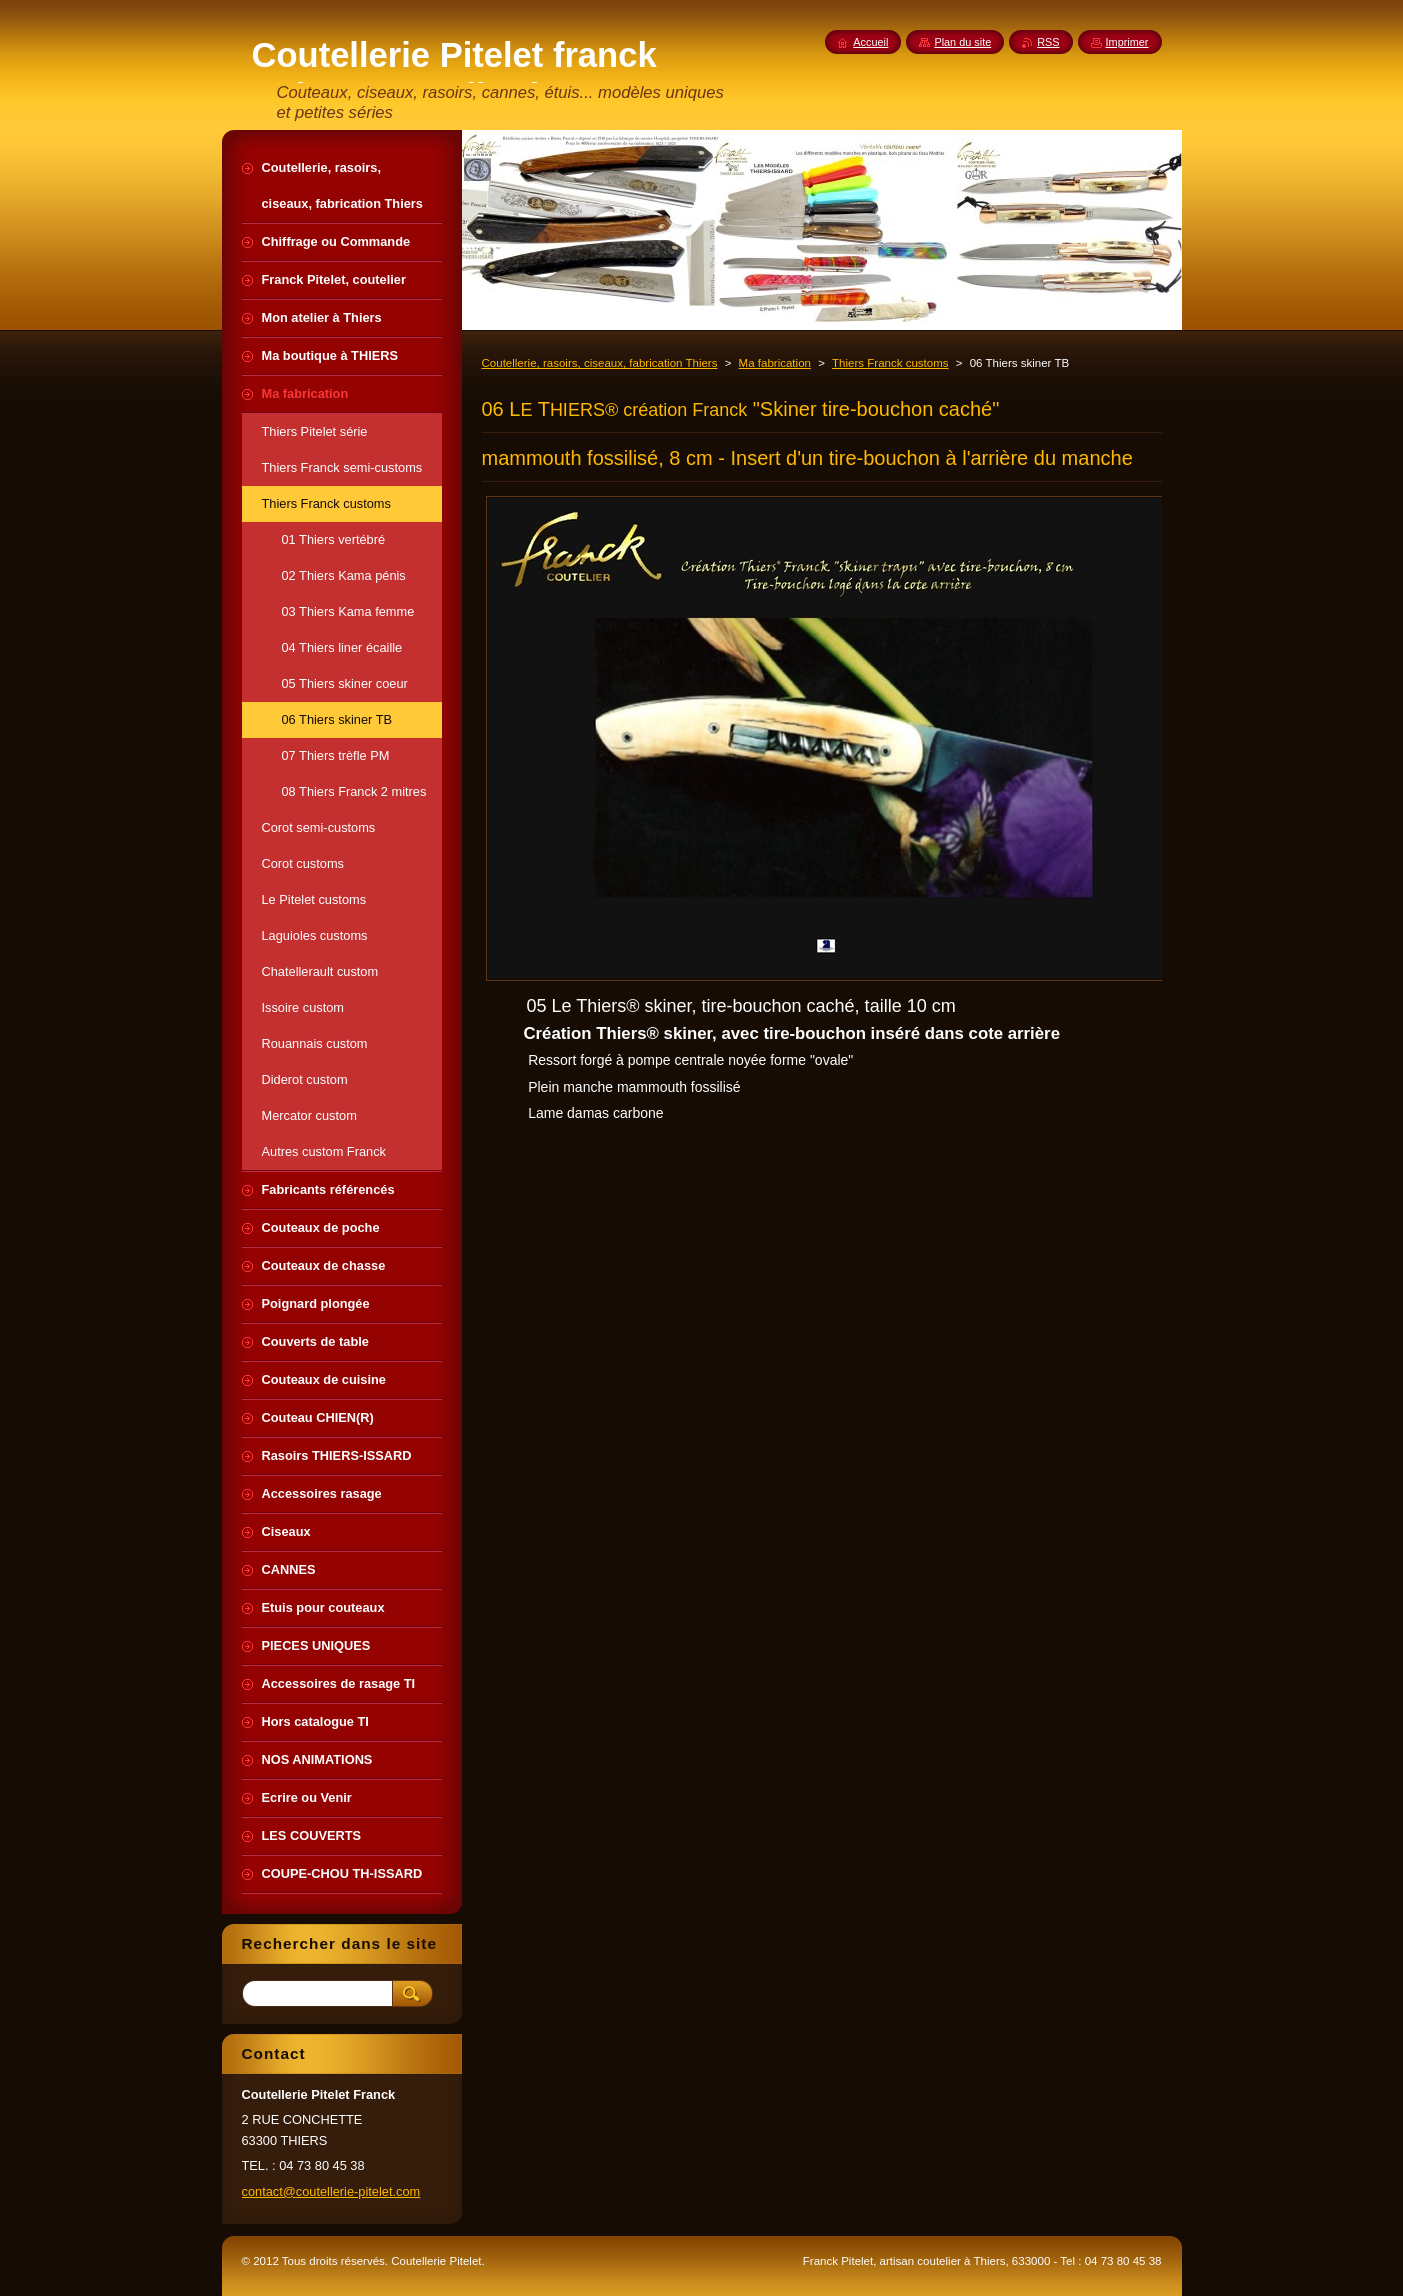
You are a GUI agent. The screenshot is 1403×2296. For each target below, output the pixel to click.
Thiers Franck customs (890, 363)
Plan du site (962, 42)
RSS (1048, 42)
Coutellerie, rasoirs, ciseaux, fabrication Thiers (600, 363)
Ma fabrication (775, 363)
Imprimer (1127, 42)
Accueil (870, 42)
